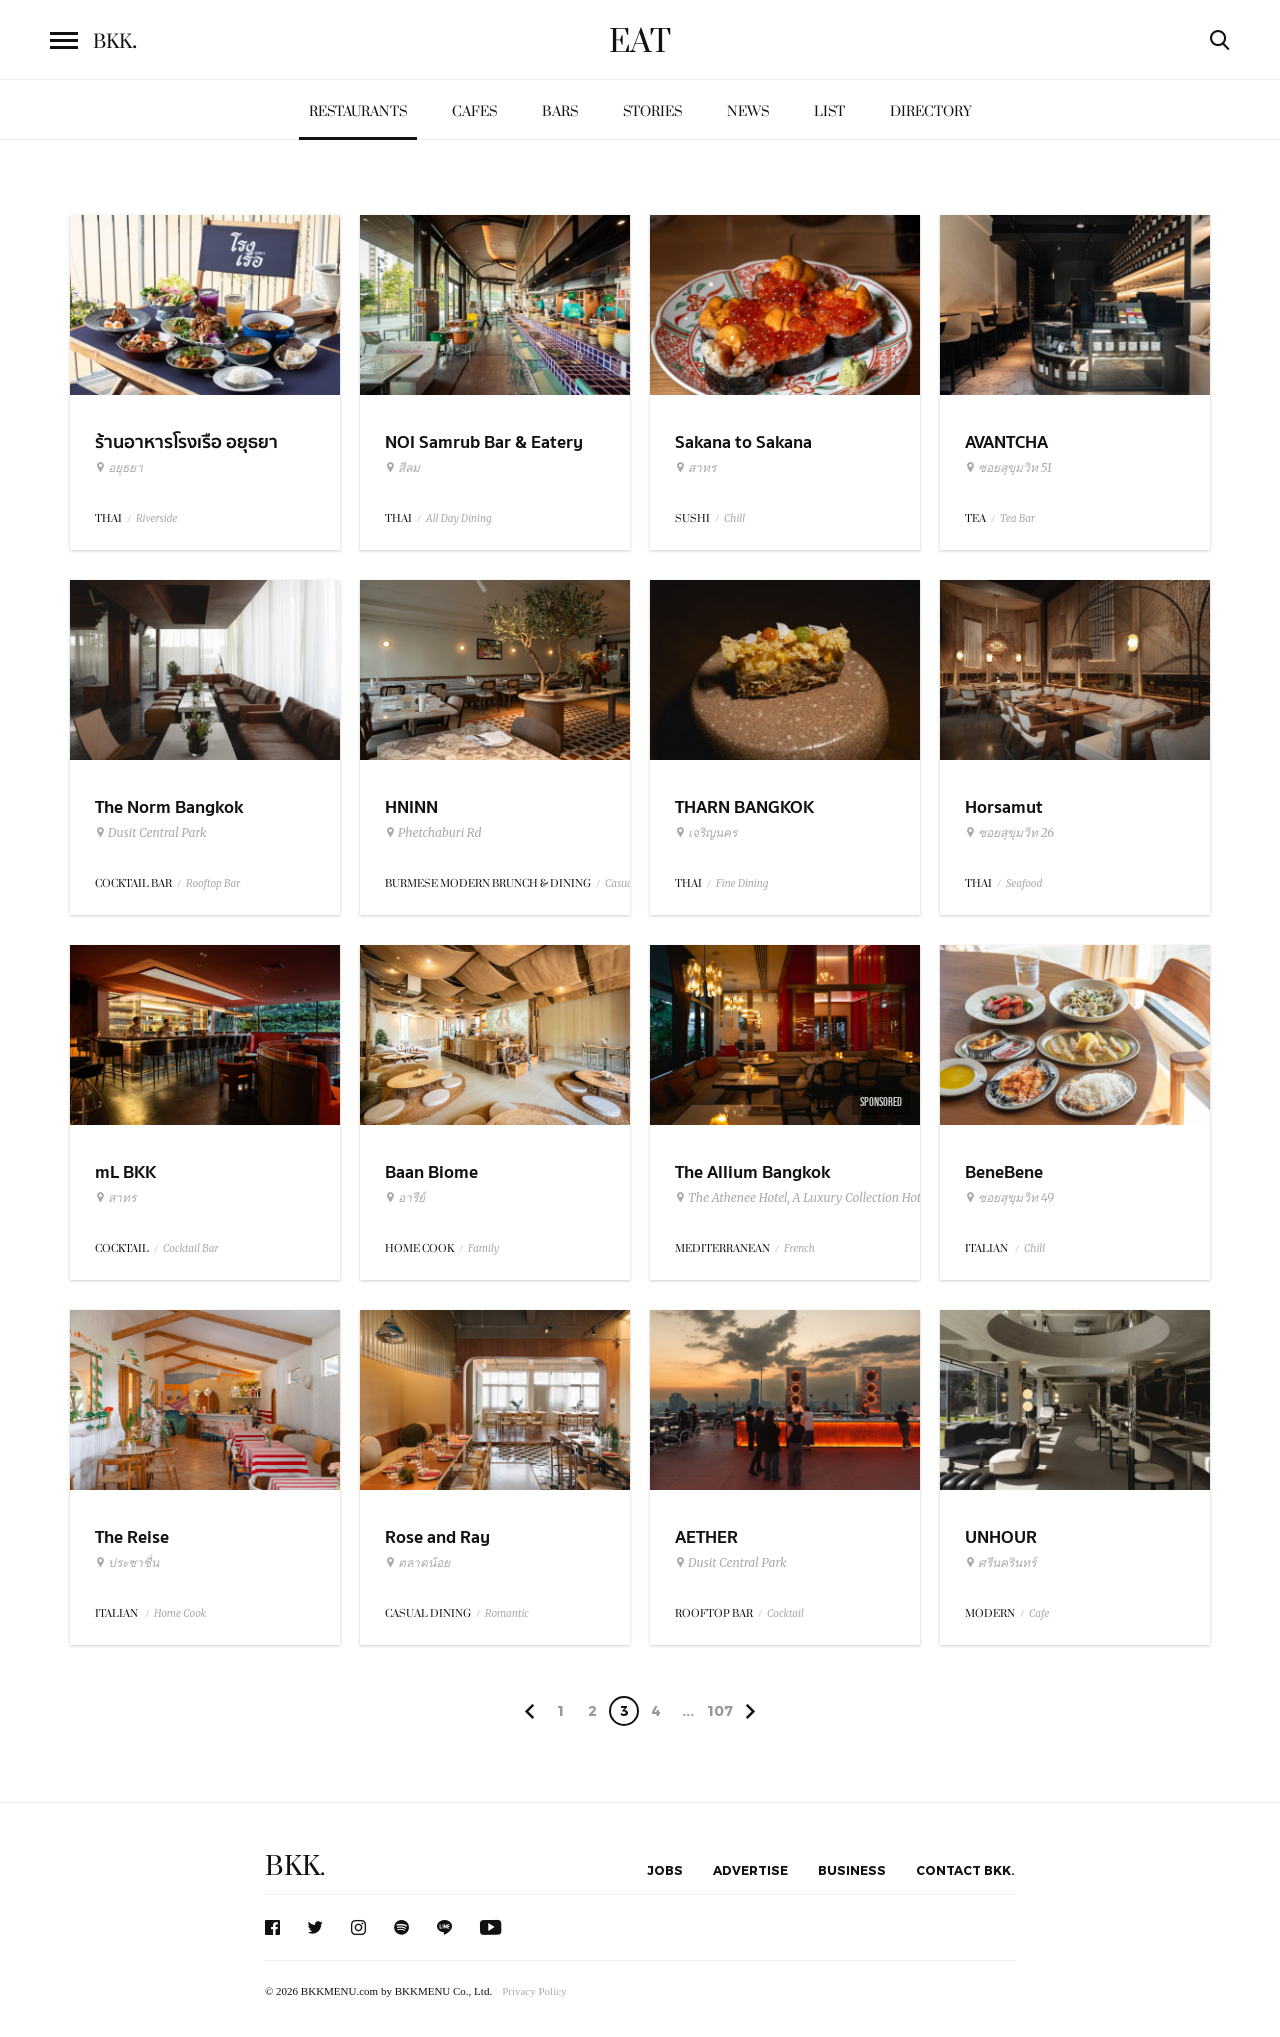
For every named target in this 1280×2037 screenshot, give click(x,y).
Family (483, 1248)
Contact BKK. (965, 1870)
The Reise (132, 1537)
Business (852, 1870)
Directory (931, 111)
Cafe (1039, 1613)
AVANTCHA (1006, 442)
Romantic (507, 1613)
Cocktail (785, 1613)
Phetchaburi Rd (433, 833)
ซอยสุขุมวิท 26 (1009, 833)
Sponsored (881, 1102)
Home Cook (180, 1613)
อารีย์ (405, 1198)
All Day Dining (459, 518)
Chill (734, 518)
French (799, 1248)
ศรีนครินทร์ (1000, 1563)
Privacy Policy (534, 1991)
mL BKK (125, 1172)
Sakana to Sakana (743, 442)
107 (720, 1710)
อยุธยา (119, 468)
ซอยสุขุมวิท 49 (1009, 1198)
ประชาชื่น (127, 1563)
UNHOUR (1001, 1537)
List (829, 111)
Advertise (750, 1870)
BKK (115, 42)
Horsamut (1004, 807)
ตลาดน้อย (417, 1563)
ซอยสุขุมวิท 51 (1008, 468)
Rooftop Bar (213, 883)
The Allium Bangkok (752, 1172)
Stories (652, 111)
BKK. (295, 1866)
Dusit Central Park (151, 833)
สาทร (695, 468)
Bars (560, 111)
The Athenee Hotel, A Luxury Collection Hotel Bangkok (828, 1198)
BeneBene (1004, 1172)
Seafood (1024, 883)
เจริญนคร (706, 833)
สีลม (402, 468)
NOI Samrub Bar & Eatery (484, 442)
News (748, 111)
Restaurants (358, 111)
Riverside (156, 518)
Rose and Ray (437, 1537)
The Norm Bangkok (169, 807)
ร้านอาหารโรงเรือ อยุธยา (186, 442)
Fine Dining (742, 883)
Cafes (474, 111)
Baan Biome (431, 1172)
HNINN (411, 807)
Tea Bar (1017, 518)
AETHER (706, 1537)
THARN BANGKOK (744, 807)
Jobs (665, 1870)
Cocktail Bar (190, 1248)
